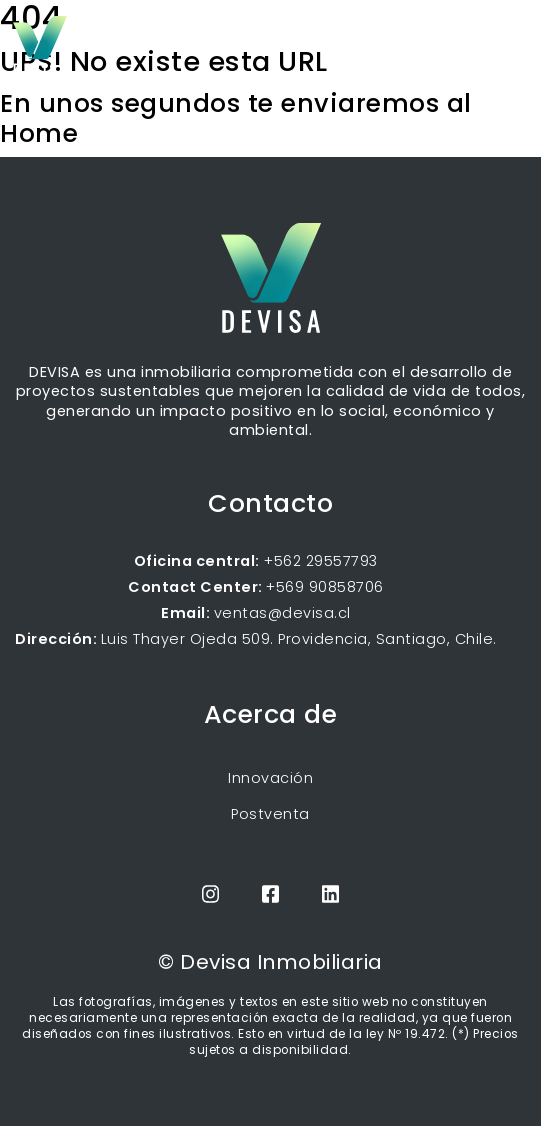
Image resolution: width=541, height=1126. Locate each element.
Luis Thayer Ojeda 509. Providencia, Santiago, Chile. (299, 639)
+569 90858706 (325, 587)
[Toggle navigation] (513, 40)
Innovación (270, 778)
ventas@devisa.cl (282, 613)
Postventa (270, 814)
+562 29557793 (319, 561)
